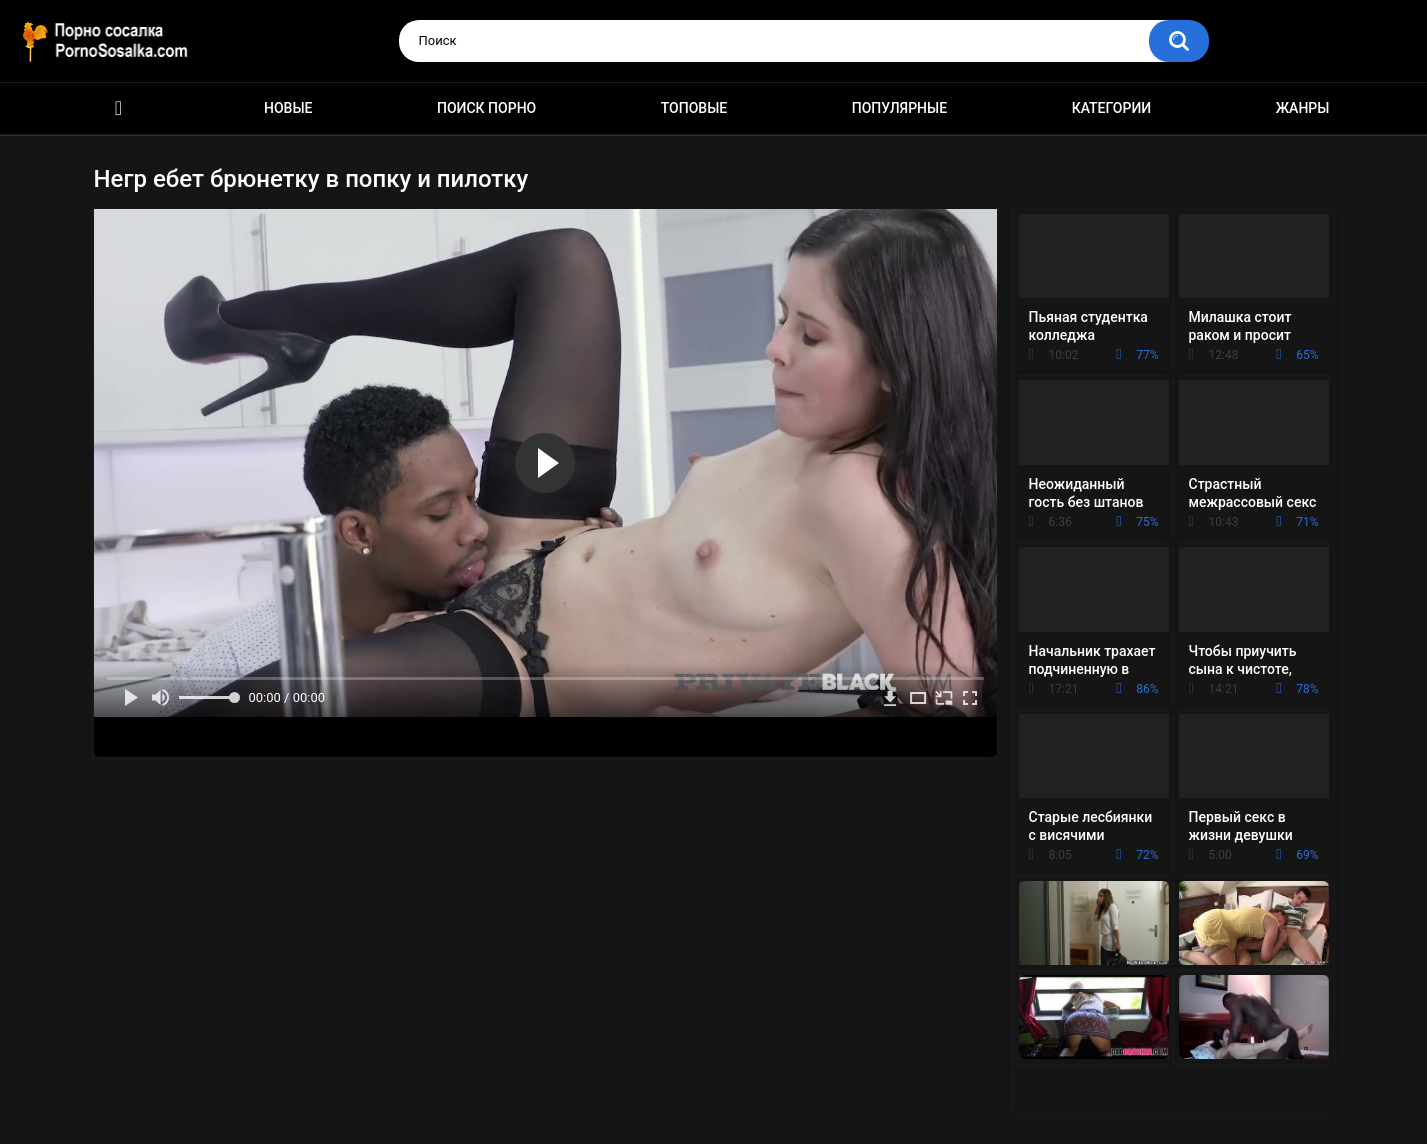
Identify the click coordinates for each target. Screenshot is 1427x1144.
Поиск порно (486, 108)
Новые (288, 108)
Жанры (1303, 108)
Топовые (694, 108)
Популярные (899, 108)
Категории (1112, 108)
